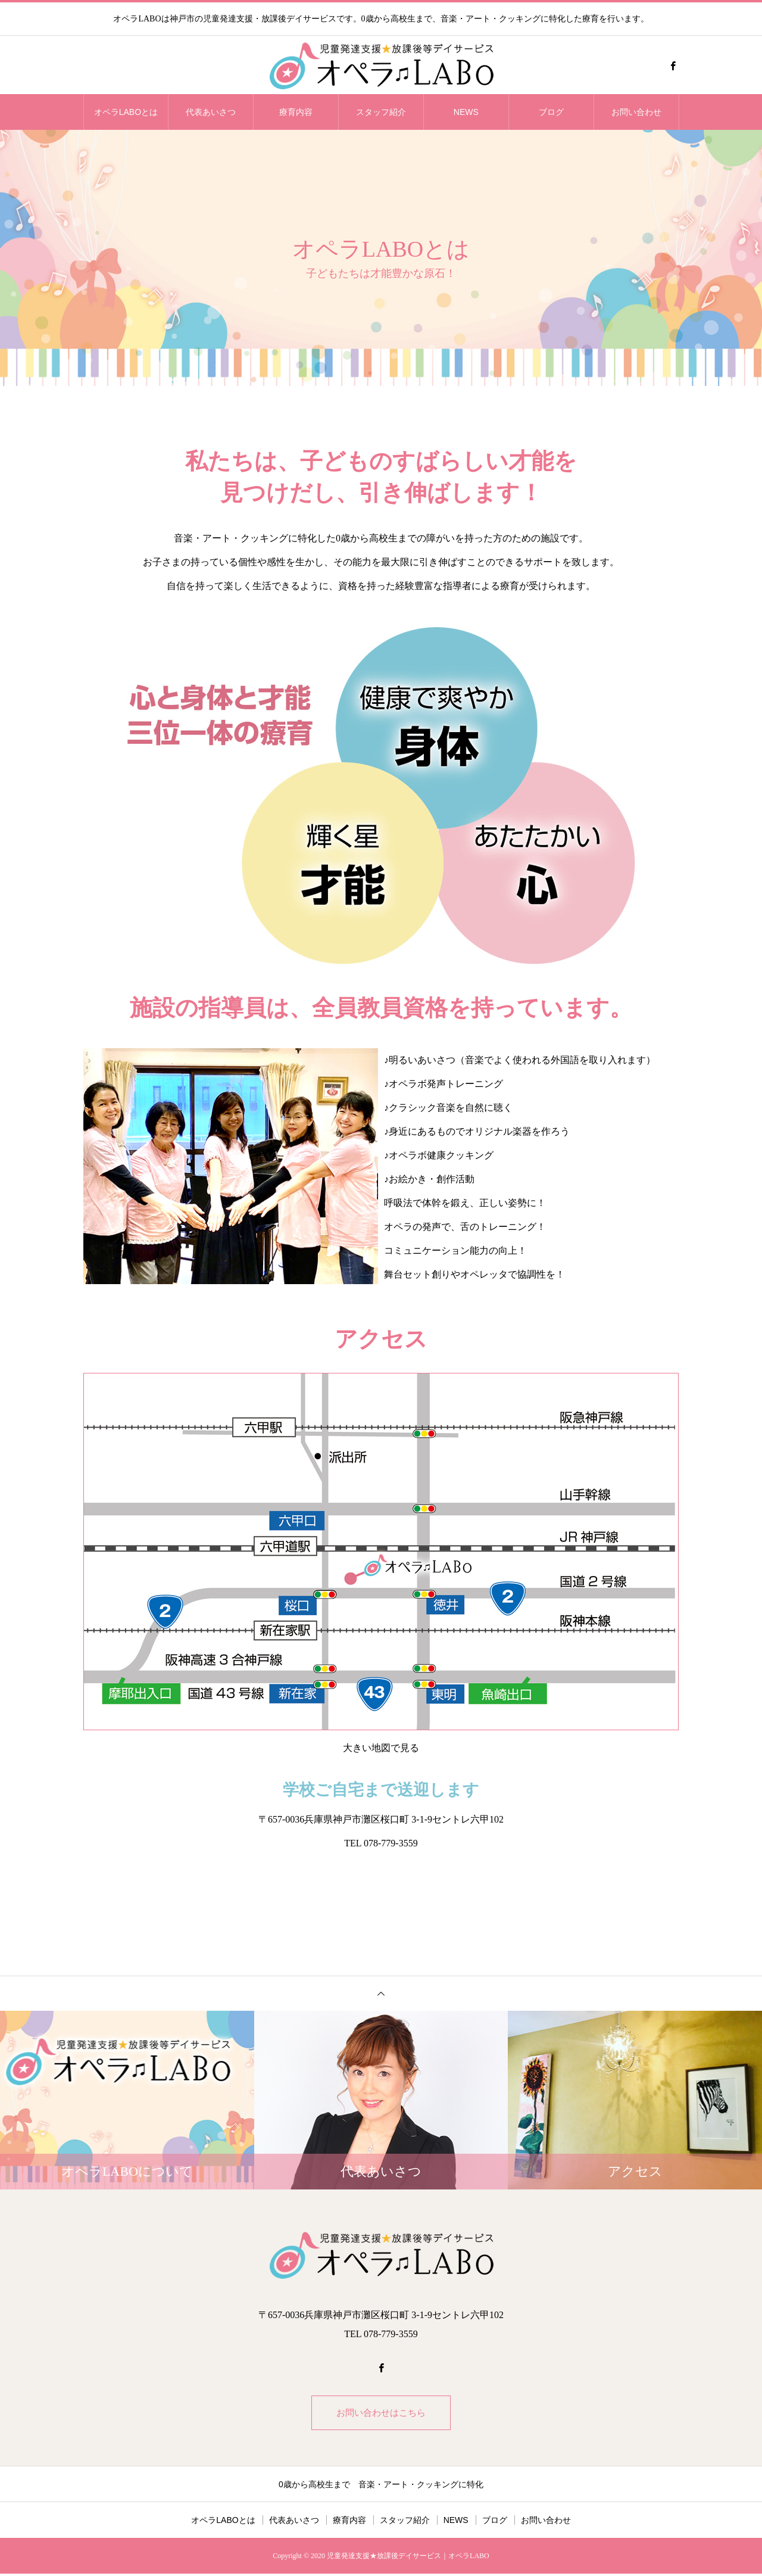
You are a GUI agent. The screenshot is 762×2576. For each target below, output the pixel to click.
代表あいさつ (211, 112)
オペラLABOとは (126, 112)
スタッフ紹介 (381, 112)
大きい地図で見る (381, 1748)
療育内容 (296, 112)
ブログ (551, 112)
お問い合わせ (636, 112)
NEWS (466, 112)
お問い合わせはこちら (381, 2414)
